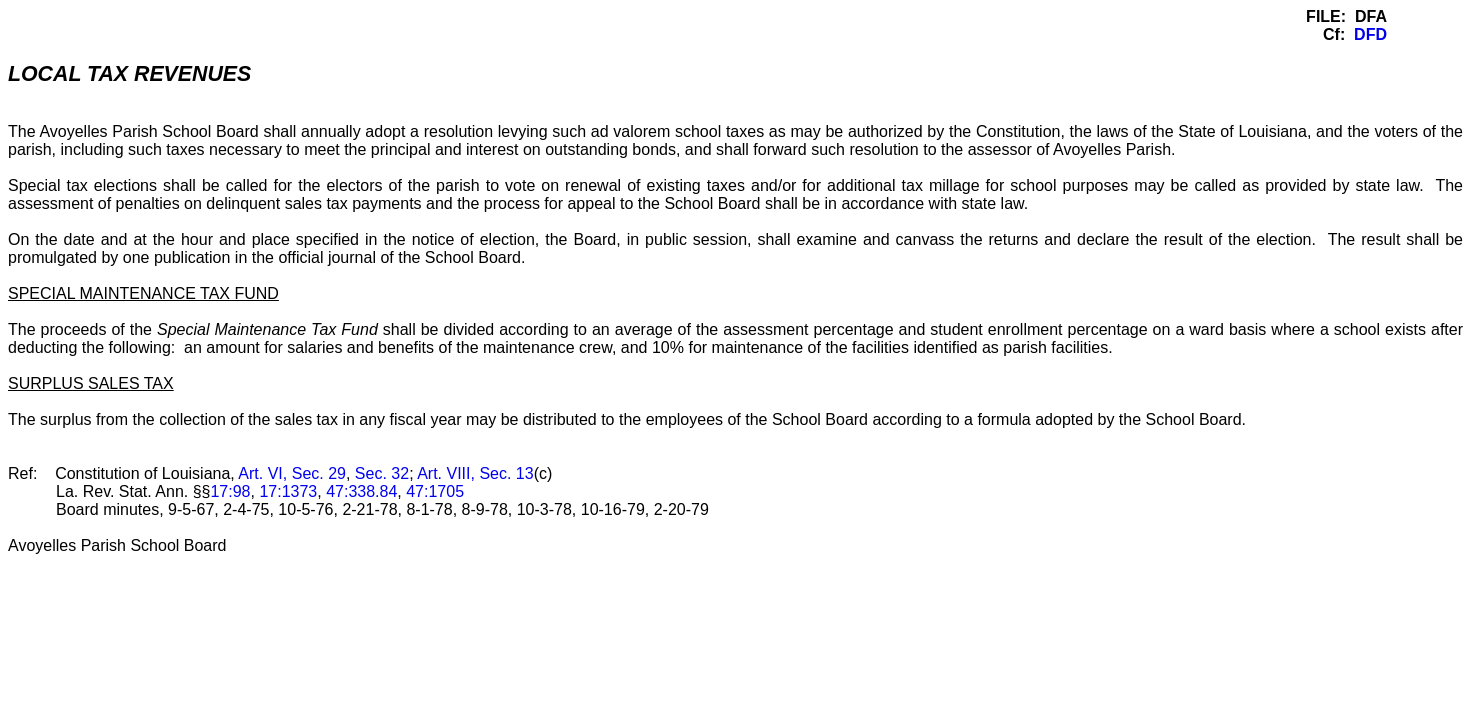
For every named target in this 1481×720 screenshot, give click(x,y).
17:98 (230, 491)
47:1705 (435, 491)
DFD (1370, 34)
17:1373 (288, 491)
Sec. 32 (382, 473)
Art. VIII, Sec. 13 (475, 473)
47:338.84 (361, 491)
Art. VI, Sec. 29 (292, 473)
